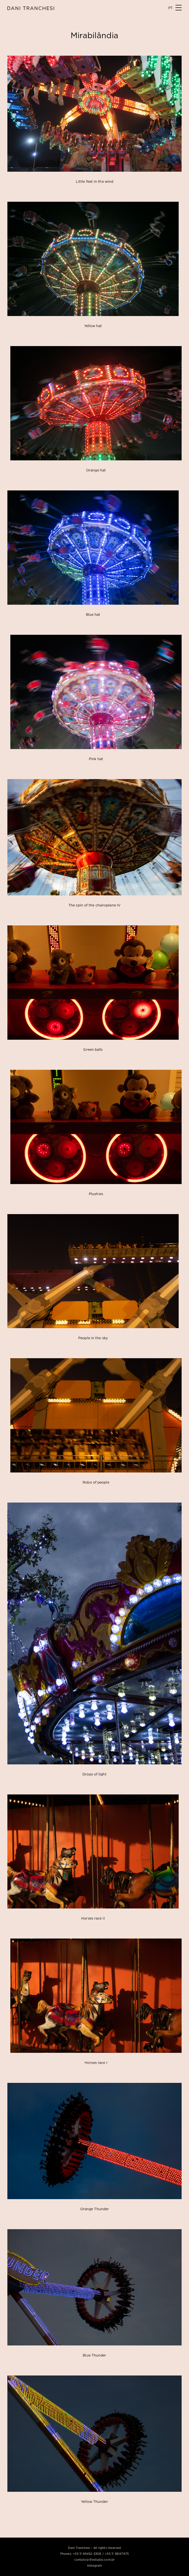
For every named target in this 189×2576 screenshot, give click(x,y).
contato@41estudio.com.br (94, 2559)
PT (170, 8)
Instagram (94, 2565)
